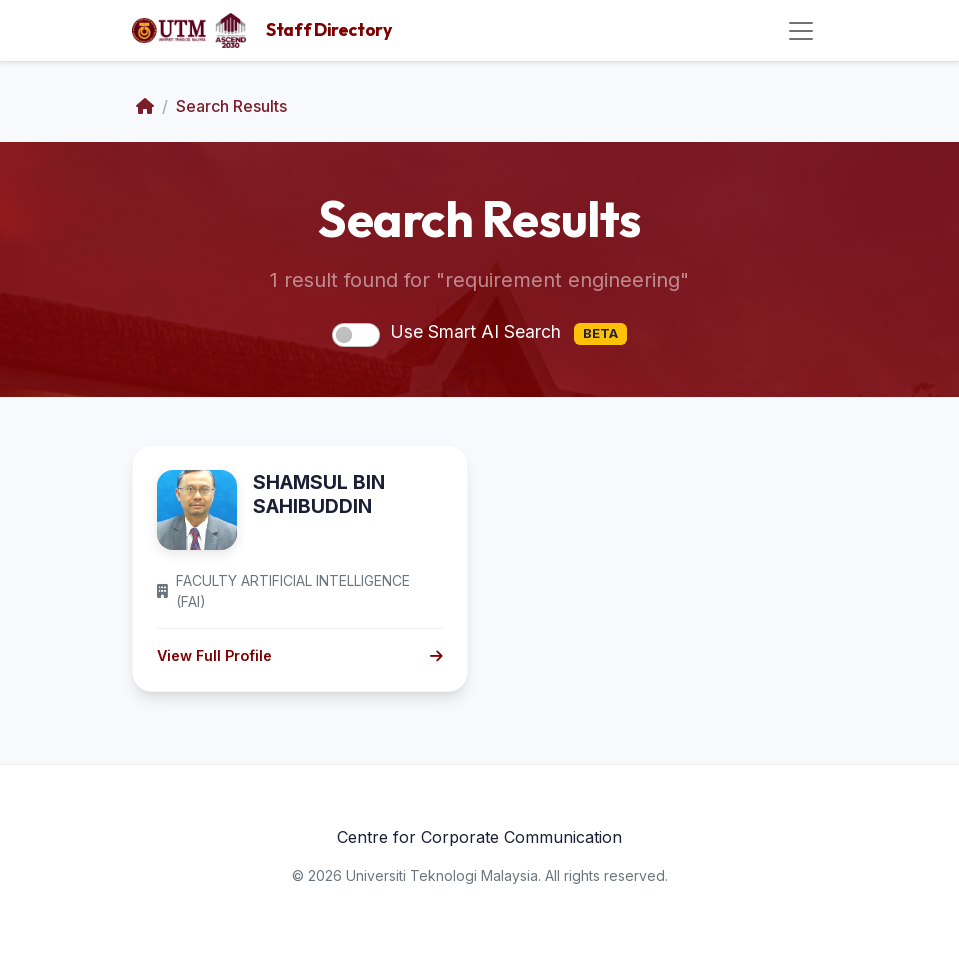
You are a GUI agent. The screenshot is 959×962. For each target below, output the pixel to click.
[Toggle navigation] (801, 31)
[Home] (145, 106)
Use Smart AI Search (508, 333)
